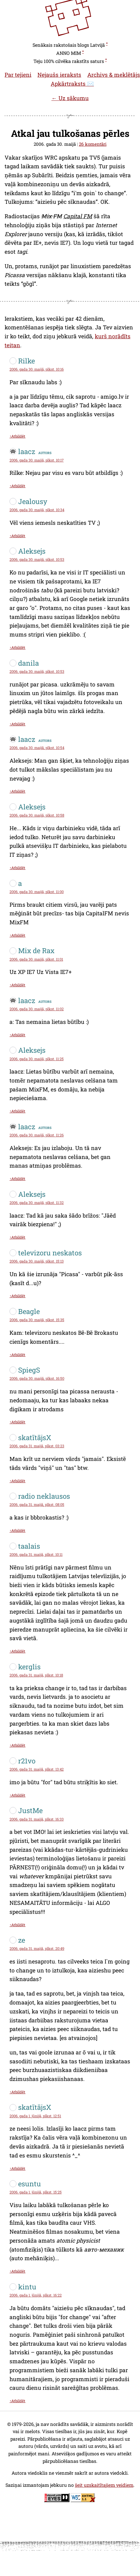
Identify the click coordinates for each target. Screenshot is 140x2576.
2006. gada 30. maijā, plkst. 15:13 (37, 1261)
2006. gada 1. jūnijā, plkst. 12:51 (35, 2116)
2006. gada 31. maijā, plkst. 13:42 (37, 1769)
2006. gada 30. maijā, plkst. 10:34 (37, 509)
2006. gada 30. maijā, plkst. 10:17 (37, 460)
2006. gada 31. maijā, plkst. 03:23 (37, 1446)
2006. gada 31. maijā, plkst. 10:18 (36, 1675)
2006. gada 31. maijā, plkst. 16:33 (37, 1819)
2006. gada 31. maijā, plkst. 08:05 (37, 1504)
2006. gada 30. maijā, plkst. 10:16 (37, 369)
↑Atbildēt (17, 436)
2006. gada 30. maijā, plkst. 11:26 (37, 1135)
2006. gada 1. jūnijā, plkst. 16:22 (36, 2295)
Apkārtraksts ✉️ (72, 83)
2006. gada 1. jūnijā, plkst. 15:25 (36, 2192)
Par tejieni (18, 74)
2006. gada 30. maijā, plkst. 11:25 (37, 1058)
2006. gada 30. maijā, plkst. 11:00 (37, 891)
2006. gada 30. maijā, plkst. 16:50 (37, 1378)
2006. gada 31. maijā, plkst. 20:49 (37, 1948)
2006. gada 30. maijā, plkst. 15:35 (37, 1319)
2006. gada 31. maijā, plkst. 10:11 (36, 1554)
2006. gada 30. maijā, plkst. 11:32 (37, 1202)
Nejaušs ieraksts (59, 74)
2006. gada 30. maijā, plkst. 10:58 (37, 815)
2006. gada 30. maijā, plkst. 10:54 (37, 747)
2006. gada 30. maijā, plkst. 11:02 (37, 1009)
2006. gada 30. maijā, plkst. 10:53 (37, 559)
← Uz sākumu (69, 98)
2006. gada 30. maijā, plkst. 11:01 (36, 959)
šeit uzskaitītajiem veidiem (104, 2485)
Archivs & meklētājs (113, 74)
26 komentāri (93, 144)
